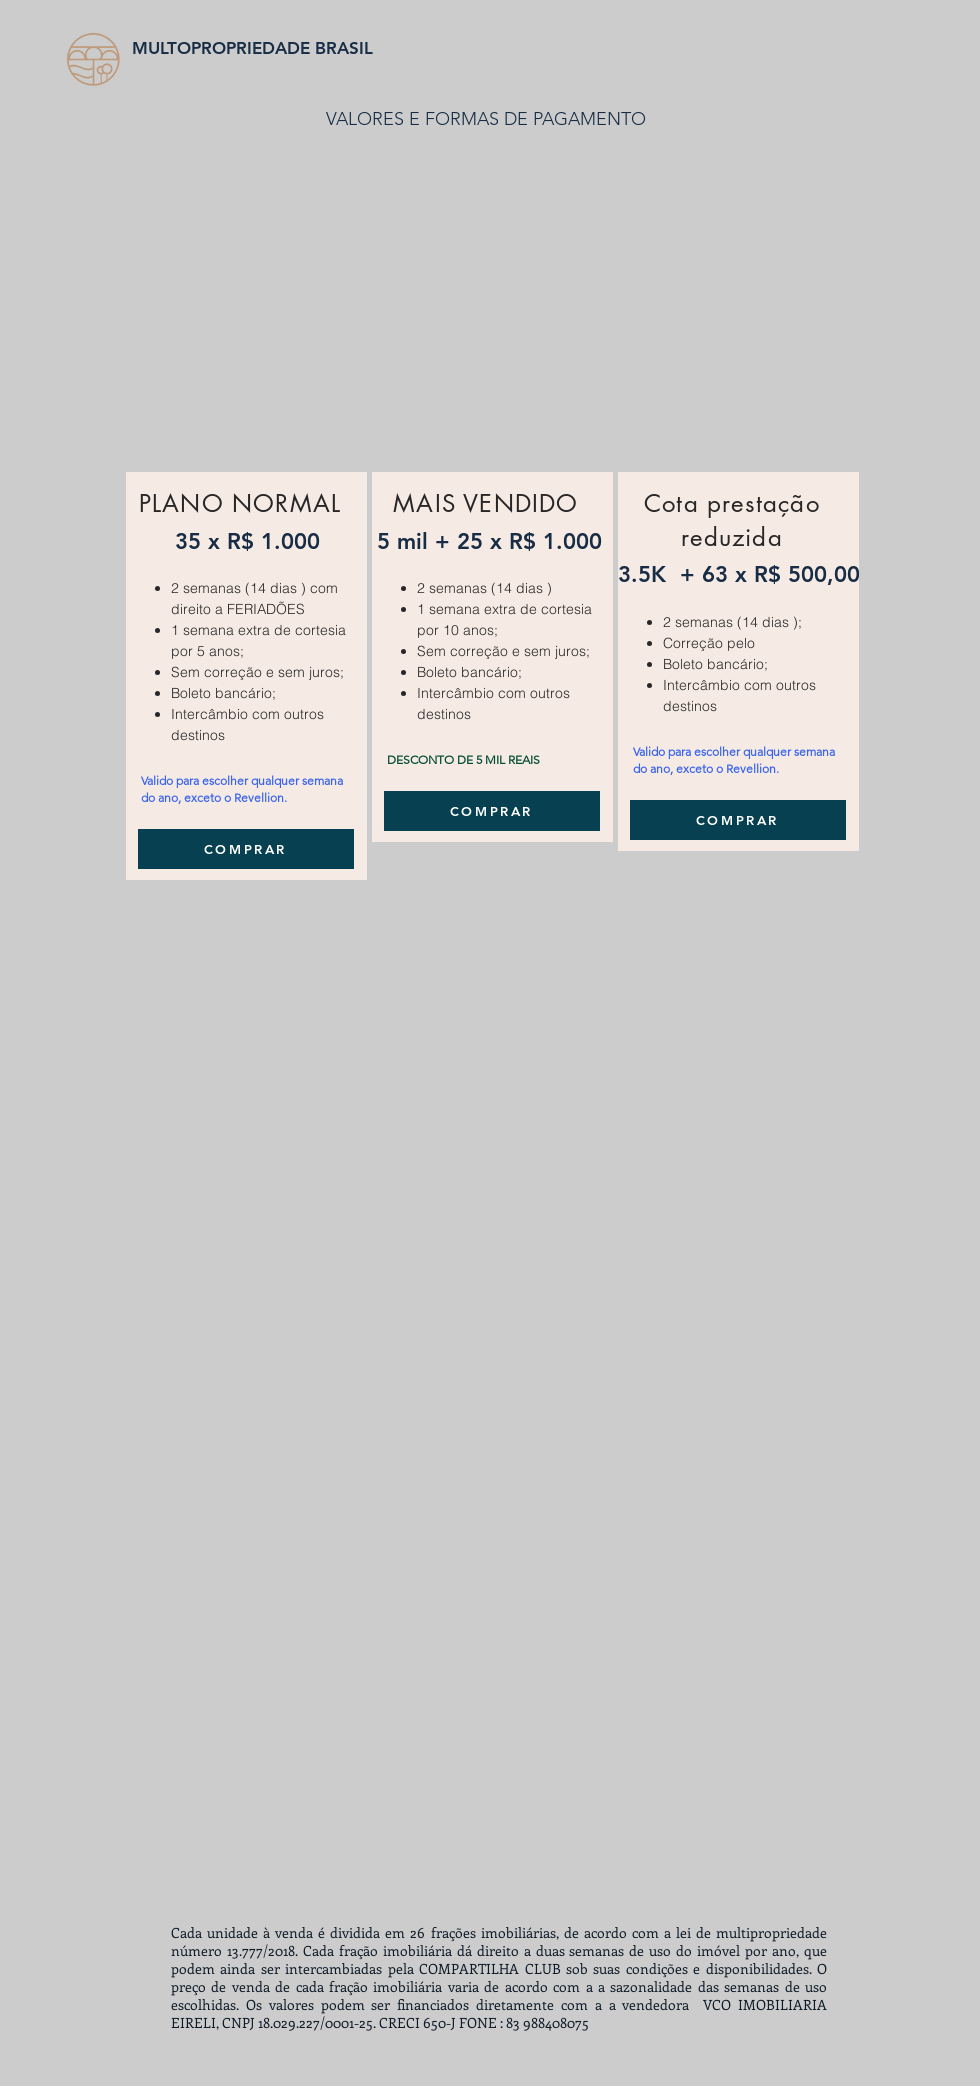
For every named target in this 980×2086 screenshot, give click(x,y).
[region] (246, 676)
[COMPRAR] (246, 849)
